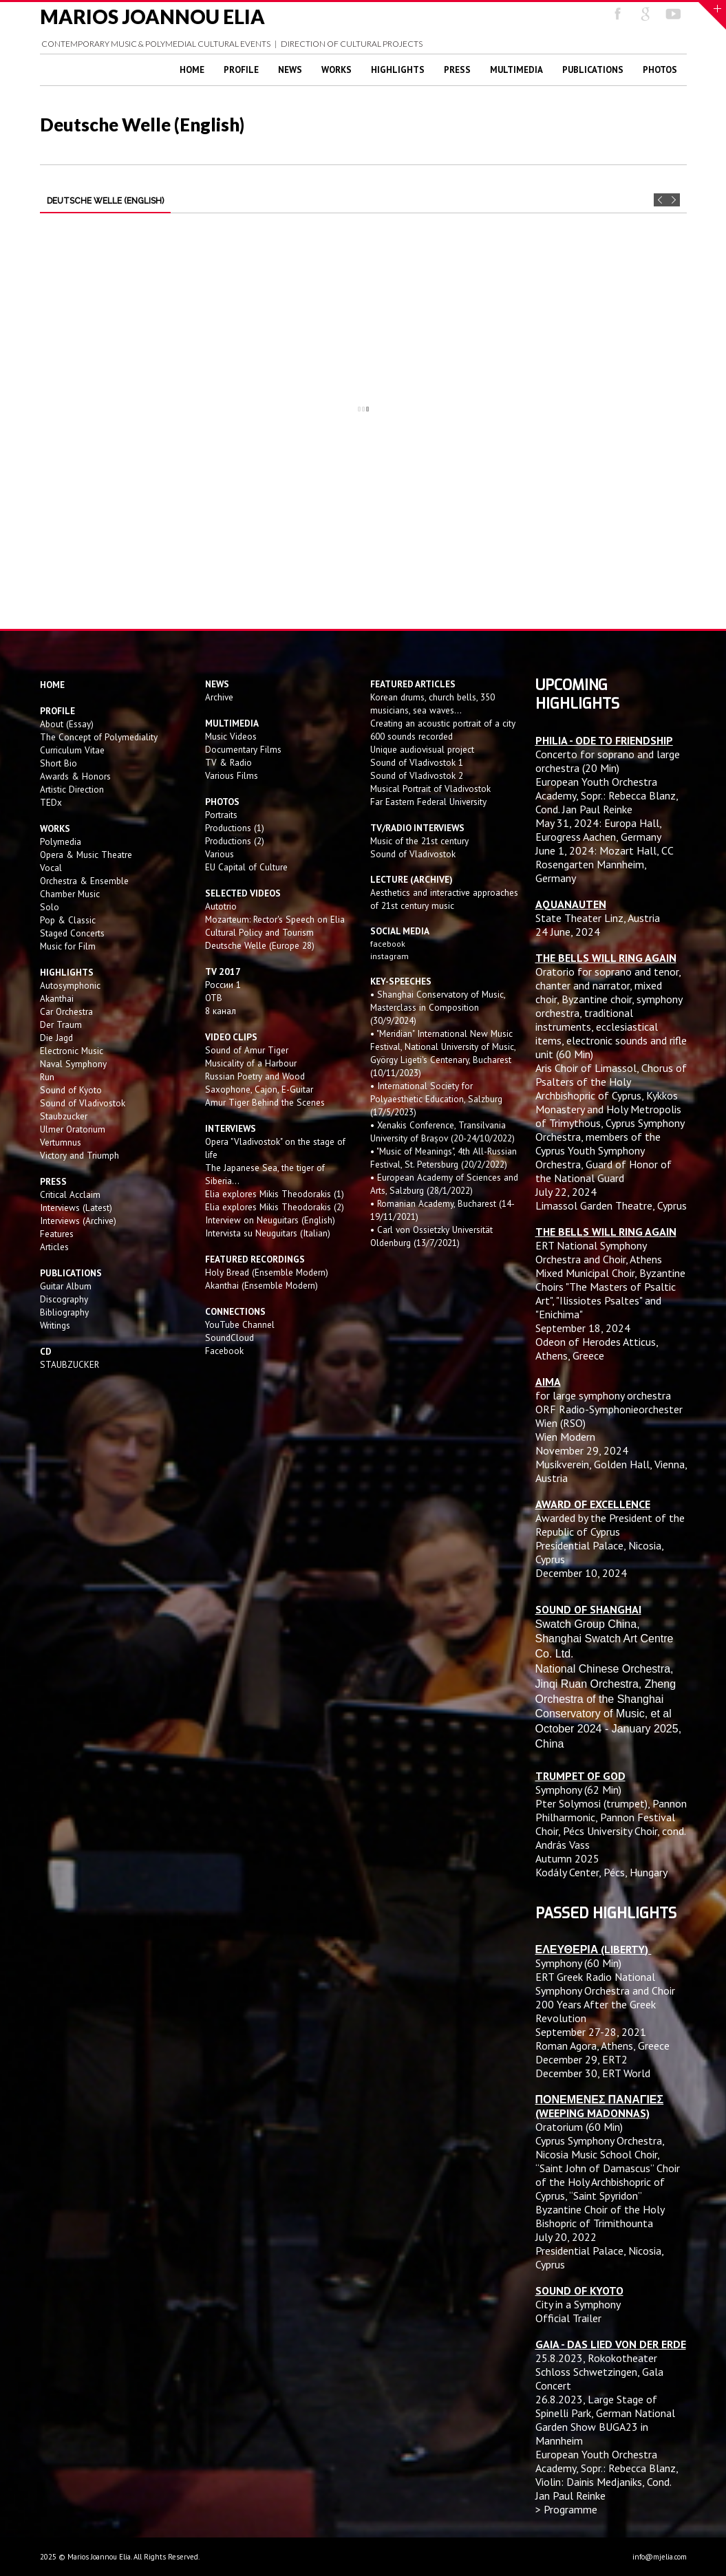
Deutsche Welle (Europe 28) (259, 945)
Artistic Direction (72, 789)
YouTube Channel (240, 1324)
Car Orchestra (66, 1011)
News (290, 70)
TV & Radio (228, 762)
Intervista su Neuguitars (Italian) (267, 1233)
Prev (660, 199)
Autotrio (221, 906)
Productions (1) (234, 828)
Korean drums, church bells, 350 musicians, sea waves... (432, 703)
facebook (387, 943)
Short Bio (58, 763)
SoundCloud (229, 1337)
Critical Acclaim (70, 1194)
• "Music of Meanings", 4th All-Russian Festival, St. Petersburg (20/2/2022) (443, 1157)
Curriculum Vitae (72, 750)
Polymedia (60, 841)
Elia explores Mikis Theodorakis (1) (274, 1194)
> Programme (566, 2509)
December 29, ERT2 (581, 2059)
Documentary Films (243, 749)
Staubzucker (63, 1116)
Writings (55, 1325)
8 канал (220, 1011)
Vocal (51, 867)
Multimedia (516, 70)
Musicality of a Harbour (251, 1063)
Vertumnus (60, 1142)
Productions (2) (234, 841)
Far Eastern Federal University (428, 801)
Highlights (398, 70)
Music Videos (231, 736)
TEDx (51, 802)
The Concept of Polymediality (99, 737)
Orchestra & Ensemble (84, 880)
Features (57, 1233)
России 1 (224, 984)
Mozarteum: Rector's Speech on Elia (275, 919)
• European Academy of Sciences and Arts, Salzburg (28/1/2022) (444, 1183)
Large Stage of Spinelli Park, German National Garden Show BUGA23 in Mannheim (605, 2419)
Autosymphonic (70, 985)
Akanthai (57, 998)
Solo (49, 907)
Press (457, 70)
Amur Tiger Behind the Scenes (265, 1102)
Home (192, 70)
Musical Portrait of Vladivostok (430, 788)
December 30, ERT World (592, 2073)
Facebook (224, 1350)
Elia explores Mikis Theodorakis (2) (274, 1207)
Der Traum (61, 1024)
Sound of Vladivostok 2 (416, 775)
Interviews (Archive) (78, 1220)
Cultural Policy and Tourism (259, 932)
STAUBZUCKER (69, 1364)
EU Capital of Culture (246, 867)
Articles (54, 1247)
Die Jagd (56, 1037)
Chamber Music (70, 894)
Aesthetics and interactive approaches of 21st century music (444, 899)
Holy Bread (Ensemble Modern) (266, 1272)
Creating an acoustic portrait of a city (442, 723)
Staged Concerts (72, 933)
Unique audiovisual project (422, 749)
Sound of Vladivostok (82, 1103)
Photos (660, 70)
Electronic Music (71, 1050)
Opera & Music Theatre (86, 854)
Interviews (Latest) (76, 1207)
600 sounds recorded (411, 736)
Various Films (231, 775)
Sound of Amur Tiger (246, 1050)
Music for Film (68, 946)
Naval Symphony (73, 1064)
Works (336, 70)
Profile (241, 70)
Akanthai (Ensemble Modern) (261, 1285)
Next (673, 199)
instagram (390, 956)
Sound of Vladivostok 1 (416, 762)
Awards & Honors (75, 776)
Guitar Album (66, 1286)
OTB (213, 997)
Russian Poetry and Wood (255, 1076)
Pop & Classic (68, 920)
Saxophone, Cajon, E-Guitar (259, 1089)
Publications (592, 70)
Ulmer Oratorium (72, 1129)
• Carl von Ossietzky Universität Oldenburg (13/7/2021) (431, 1236)
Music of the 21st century (419, 841)
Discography (64, 1299)
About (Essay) (67, 724)
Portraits (221, 814)
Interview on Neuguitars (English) (270, 1220)
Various (219, 854)
